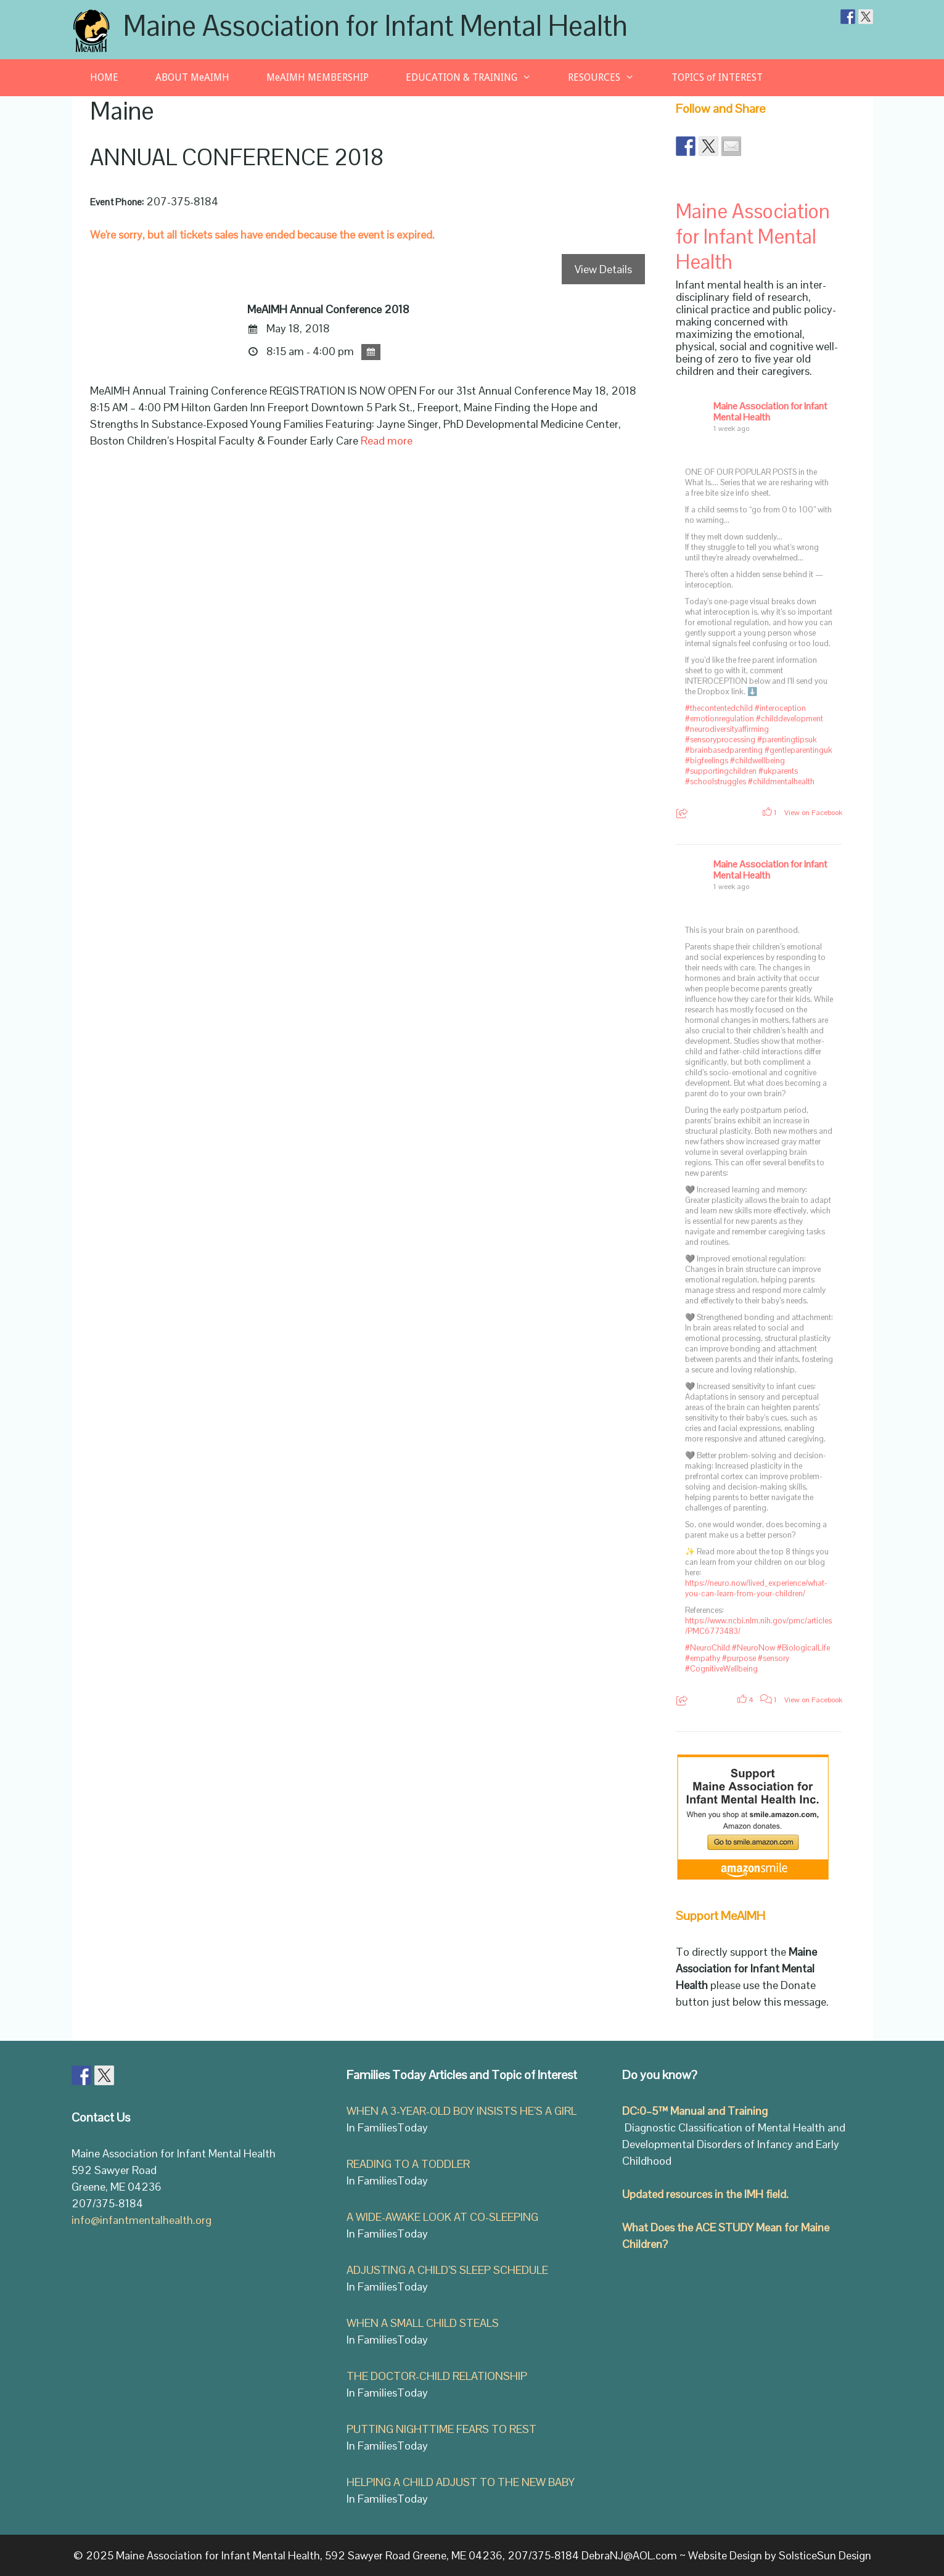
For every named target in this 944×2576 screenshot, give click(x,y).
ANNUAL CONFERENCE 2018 (237, 157)
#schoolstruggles (715, 781)
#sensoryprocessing (720, 739)
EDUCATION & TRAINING (478, 77)
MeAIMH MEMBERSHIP (317, 77)
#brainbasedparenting (724, 750)
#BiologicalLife (803, 1648)
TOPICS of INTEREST (717, 77)
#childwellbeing (757, 760)
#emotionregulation (719, 718)
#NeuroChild (707, 1648)
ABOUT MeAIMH (192, 77)
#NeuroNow (753, 1648)
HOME (104, 77)
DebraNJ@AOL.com (629, 2555)
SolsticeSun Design (825, 2555)
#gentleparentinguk (798, 750)
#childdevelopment (789, 718)
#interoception (780, 708)
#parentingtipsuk (787, 739)
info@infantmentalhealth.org (141, 2220)
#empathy (702, 1658)
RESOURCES (610, 77)
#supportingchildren (721, 771)
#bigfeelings (706, 760)
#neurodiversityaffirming (727, 729)
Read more (386, 440)
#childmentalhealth (781, 781)
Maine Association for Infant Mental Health (375, 26)
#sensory (773, 1658)
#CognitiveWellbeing (721, 1668)
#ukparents (778, 771)
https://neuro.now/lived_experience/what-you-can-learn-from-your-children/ (756, 1588)
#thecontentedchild (719, 708)
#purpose (739, 1658)
